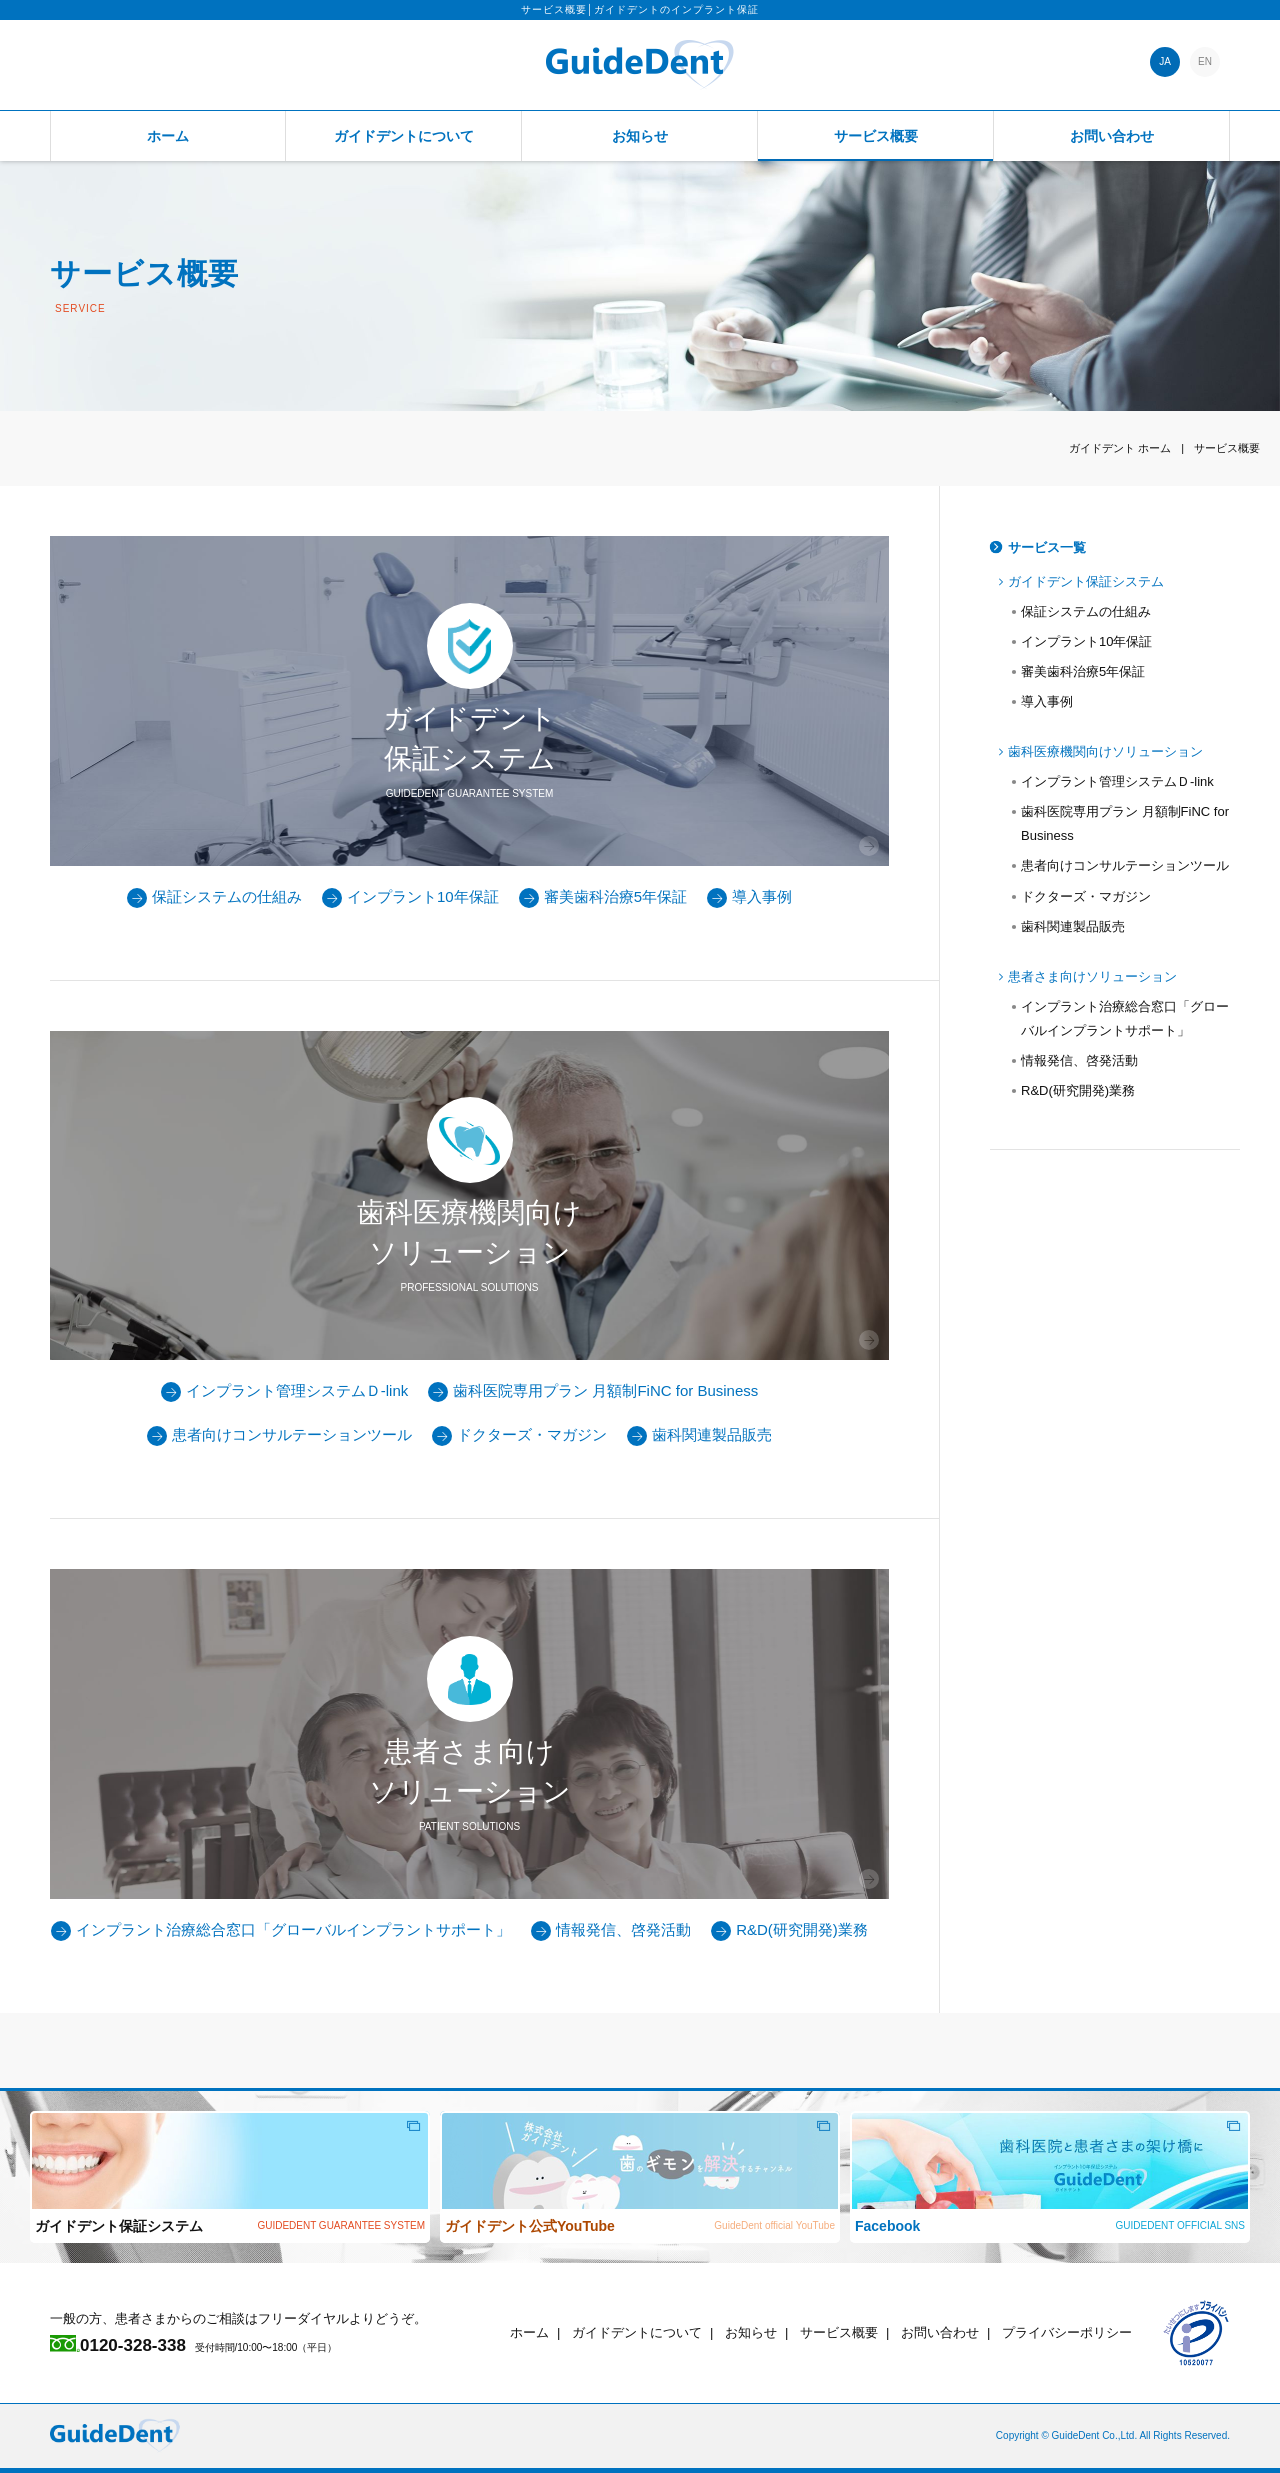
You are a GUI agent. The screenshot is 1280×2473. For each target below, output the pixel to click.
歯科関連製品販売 (699, 1434)
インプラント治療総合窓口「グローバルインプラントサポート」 (281, 1929)
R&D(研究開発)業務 (789, 1929)
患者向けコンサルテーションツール (279, 1434)
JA (1165, 61)
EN (1205, 61)
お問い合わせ (1112, 136)
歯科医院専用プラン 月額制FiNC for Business (593, 1390)
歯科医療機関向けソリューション (1105, 751)
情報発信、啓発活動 (611, 1929)
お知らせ (640, 136)
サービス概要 (876, 136)
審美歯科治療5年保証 (603, 896)
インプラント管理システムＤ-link (285, 1390)
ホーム (168, 136)
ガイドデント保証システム (1086, 581)
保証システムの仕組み (214, 896)
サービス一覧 (1047, 547)
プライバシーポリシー (1067, 2332)
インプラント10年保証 (410, 896)
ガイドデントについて (404, 136)
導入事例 (749, 896)
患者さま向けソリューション (1092, 976)
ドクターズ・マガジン (519, 1434)
